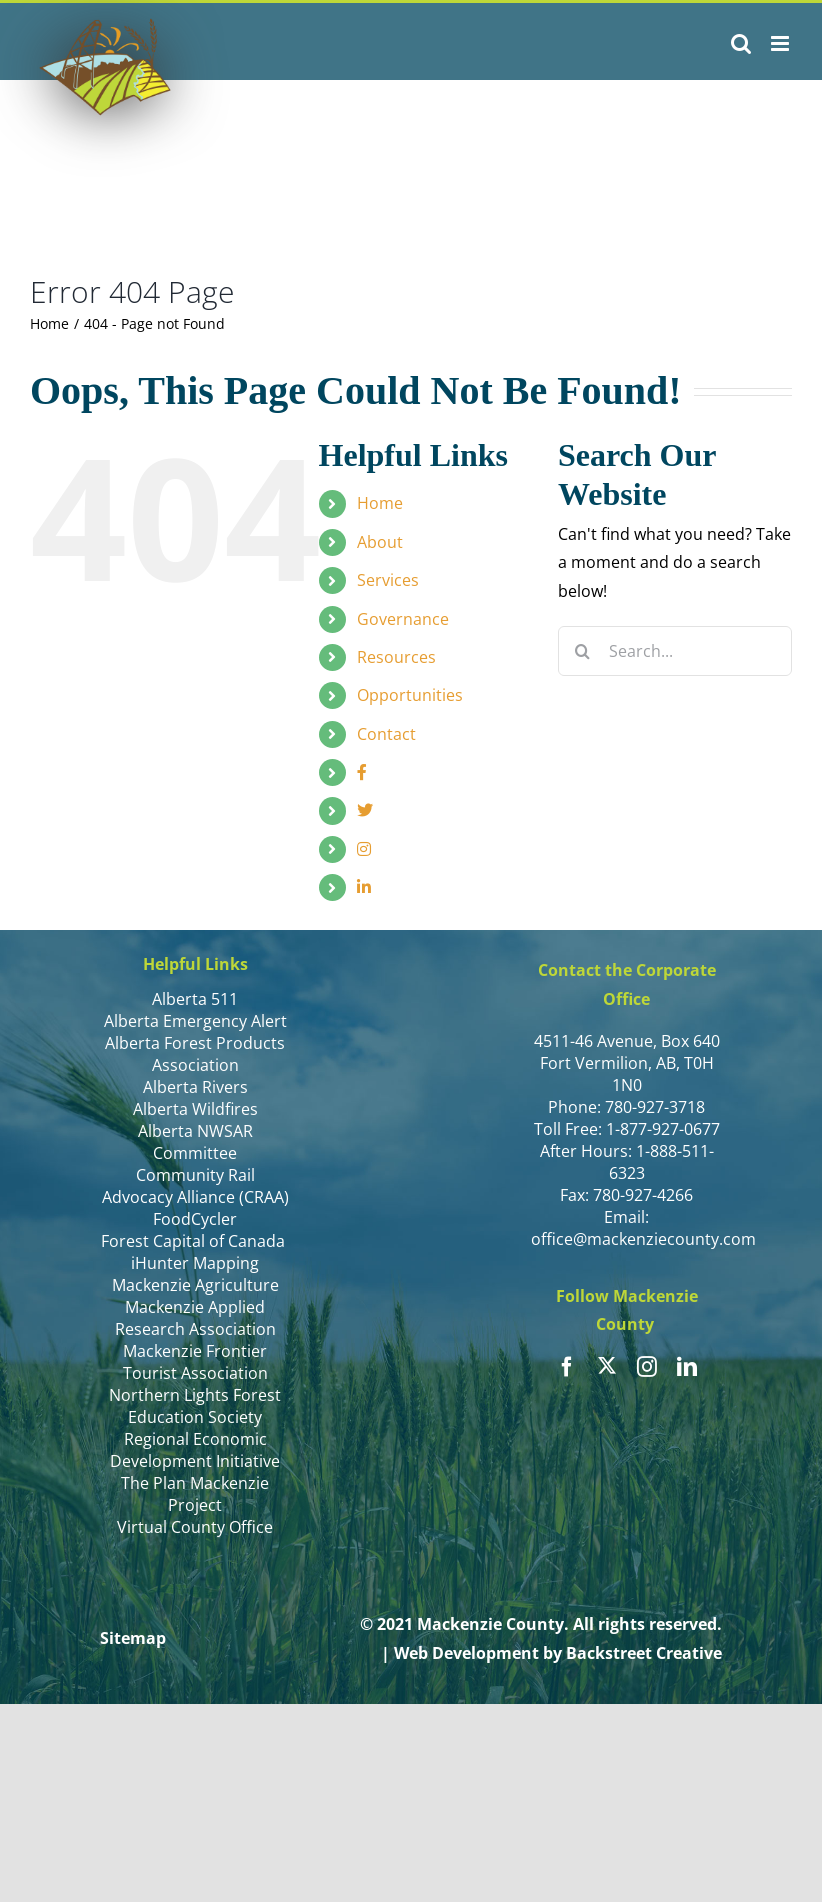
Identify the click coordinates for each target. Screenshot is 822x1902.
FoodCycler (195, 1219)
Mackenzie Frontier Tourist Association (195, 1362)
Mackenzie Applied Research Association (195, 1318)
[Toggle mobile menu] (781, 43)
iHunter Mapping (195, 1263)
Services (388, 580)
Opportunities (410, 695)
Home (380, 503)
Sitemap (133, 1638)
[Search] (583, 651)
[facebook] (567, 1367)
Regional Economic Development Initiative (195, 1450)
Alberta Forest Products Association (195, 1054)
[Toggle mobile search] (741, 43)
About (380, 542)
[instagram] (647, 1367)
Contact (386, 734)
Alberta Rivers (195, 1087)
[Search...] (675, 651)
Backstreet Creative (644, 1653)
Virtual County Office (195, 1527)
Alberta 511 (195, 999)
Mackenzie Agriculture (195, 1285)
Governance (403, 619)
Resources (396, 657)
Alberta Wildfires (195, 1109)
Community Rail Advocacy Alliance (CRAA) (195, 1186)
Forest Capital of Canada (195, 1241)
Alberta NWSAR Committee (195, 1142)
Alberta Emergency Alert (195, 1021)
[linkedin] (687, 1367)
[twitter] (607, 1365)
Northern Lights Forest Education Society (195, 1406)
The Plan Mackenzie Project (195, 1494)
